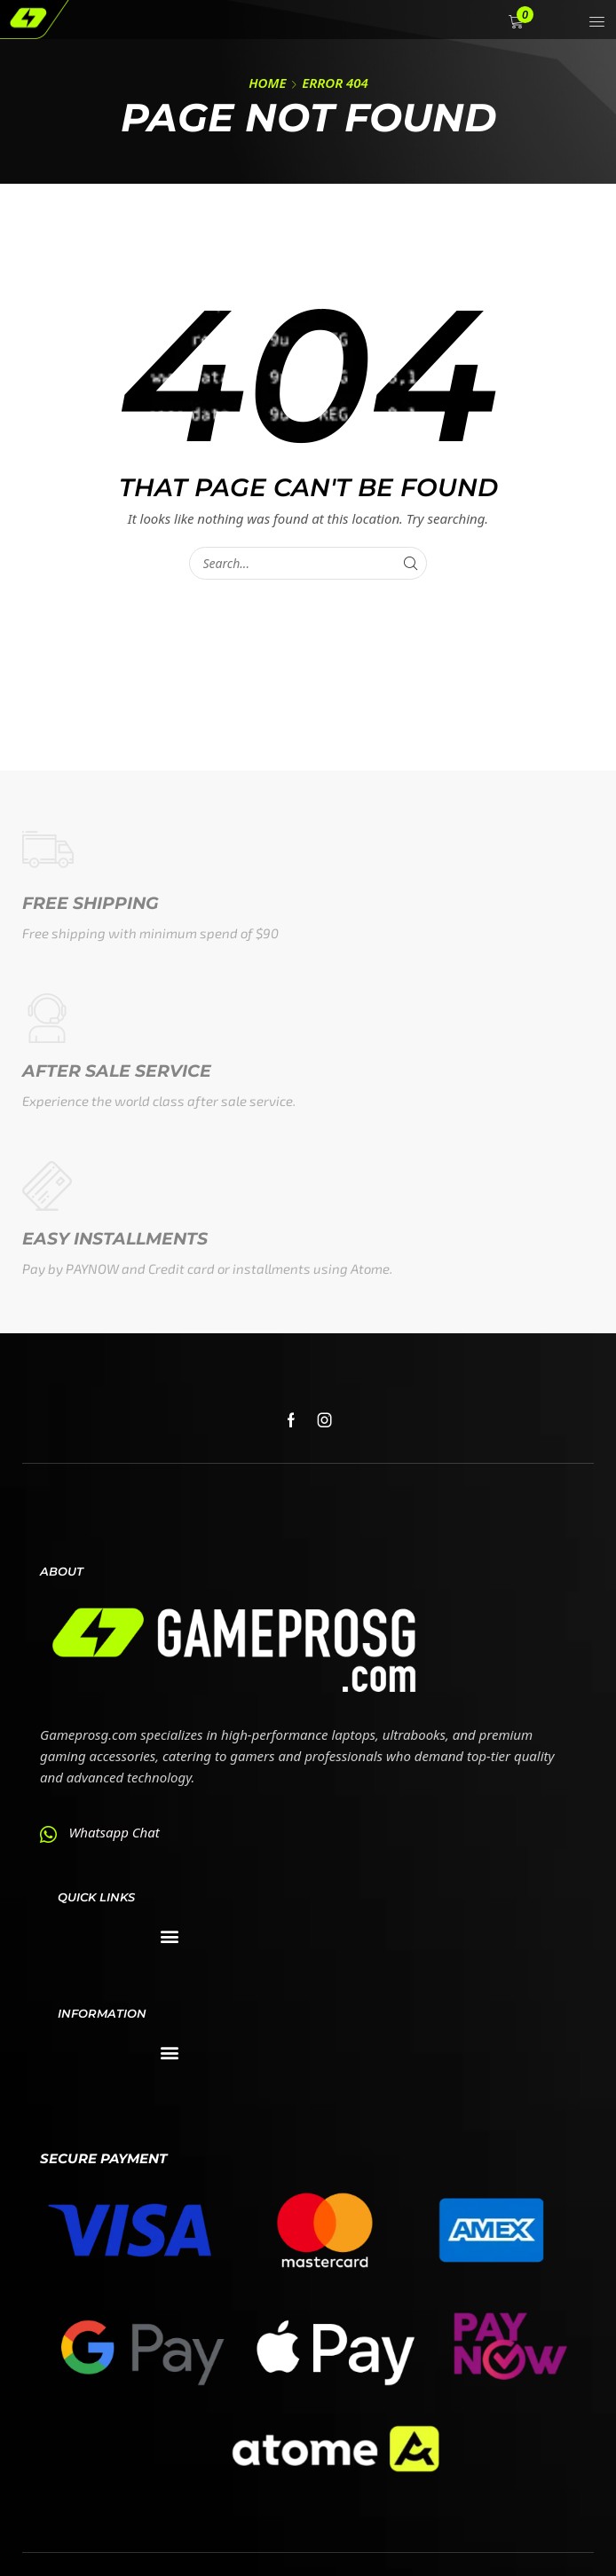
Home (267, 82)
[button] (518, 21)
